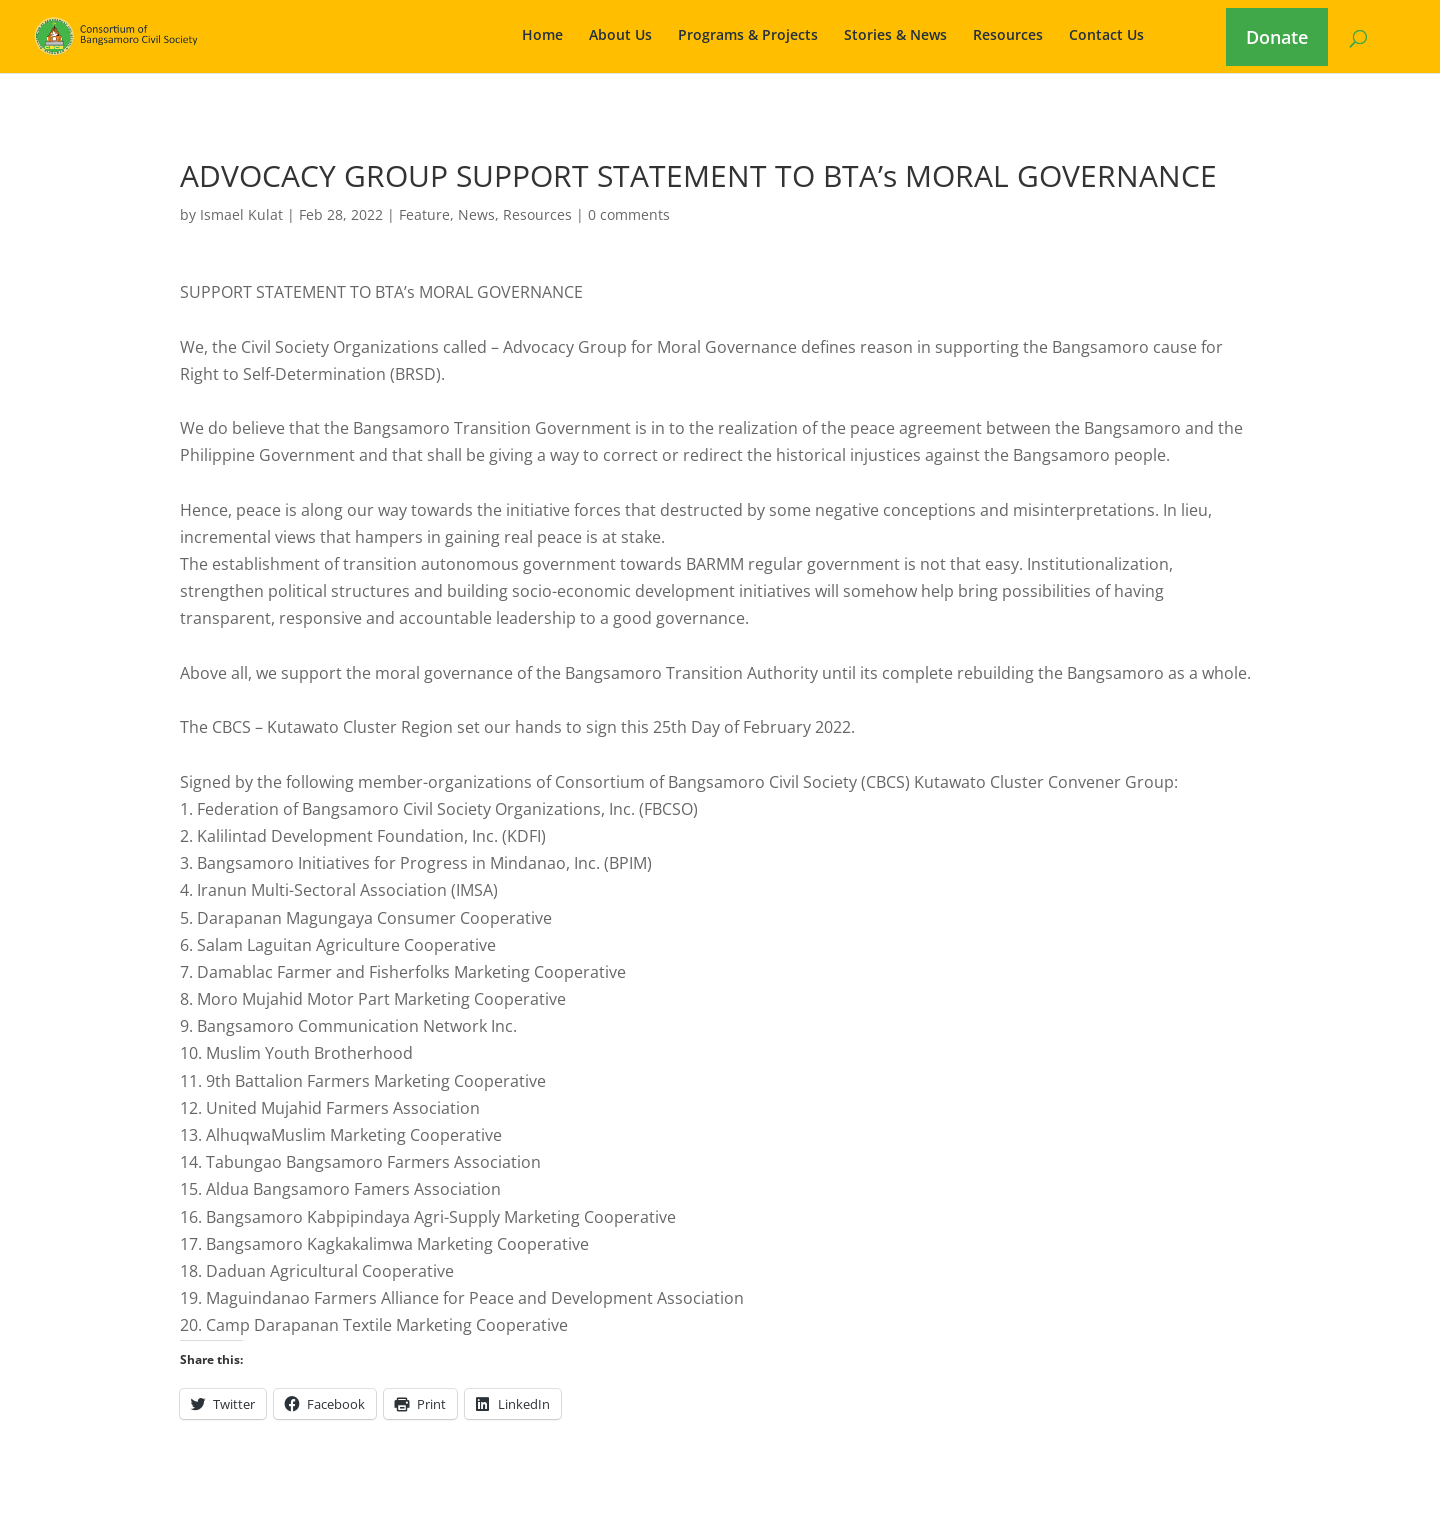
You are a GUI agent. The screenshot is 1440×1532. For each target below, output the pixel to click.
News (476, 214)
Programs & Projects (748, 36)
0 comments (629, 214)
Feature (424, 214)
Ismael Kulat (241, 214)
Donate (1277, 37)
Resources (1008, 36)
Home (542, 36)
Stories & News (895, 36)
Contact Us (1106, 36)
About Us (620, 36)
